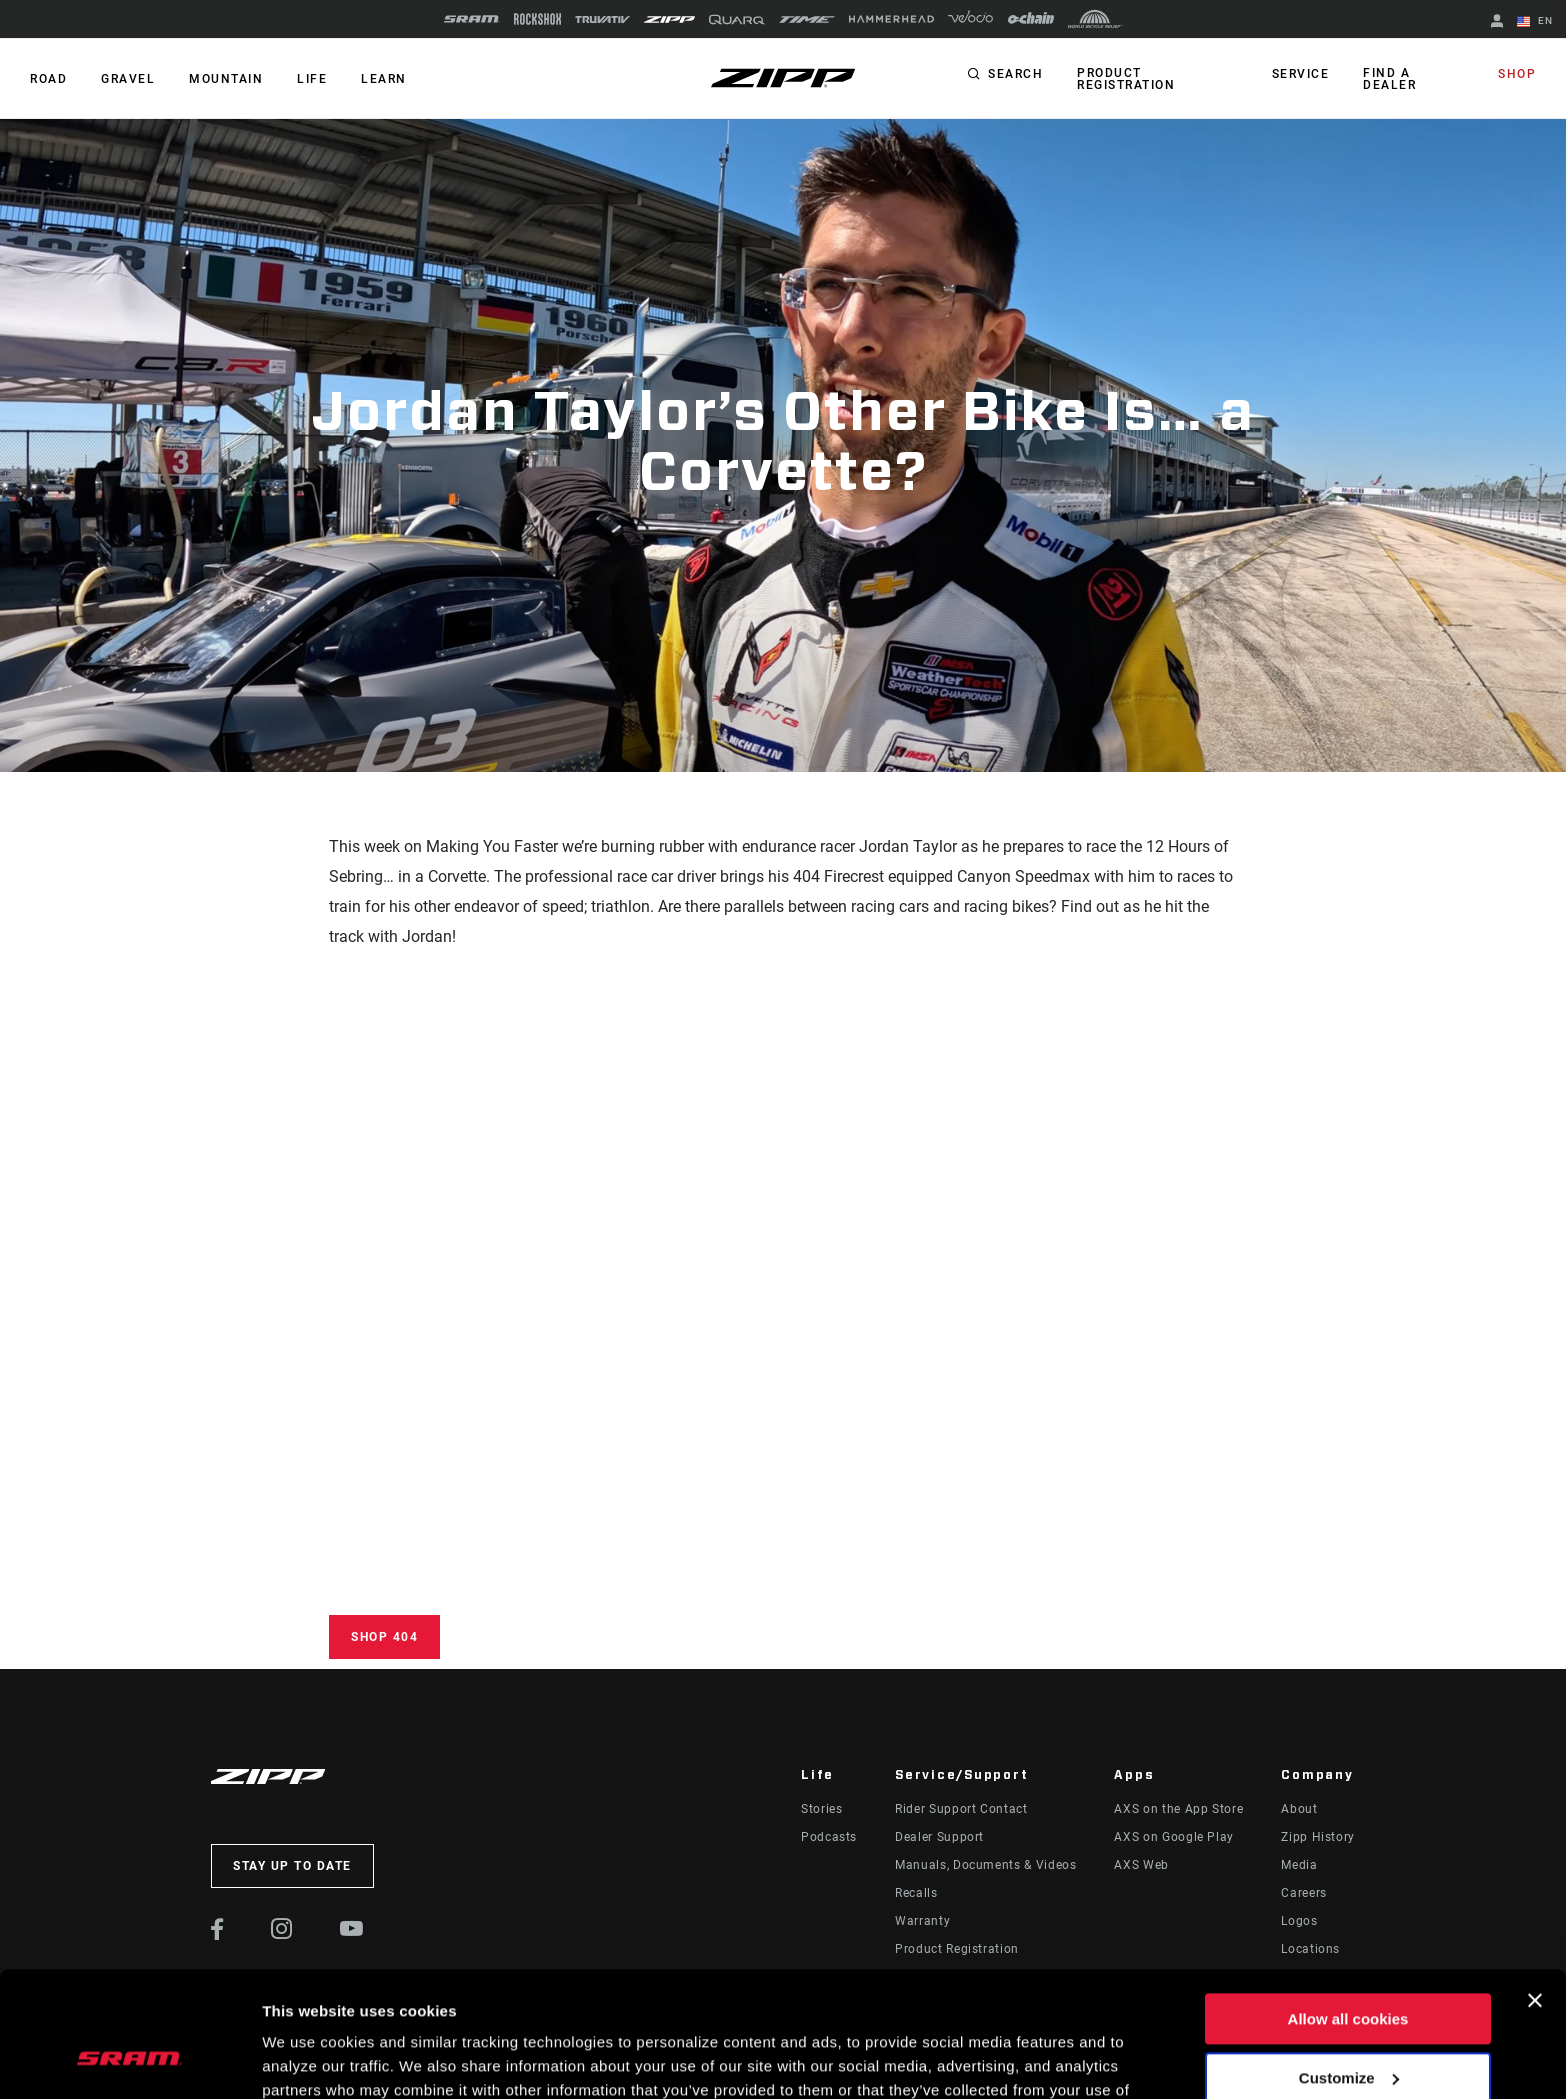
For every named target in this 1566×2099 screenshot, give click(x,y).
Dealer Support (939, 1837)
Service (1301, 74)
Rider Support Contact (961, 1809)
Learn (384, 79)
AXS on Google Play (1174, 1837)
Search (1015, 74)
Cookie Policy (486, 2004)
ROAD (48, 79)
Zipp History (1318, 1837)
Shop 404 (384, 1637)
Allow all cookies (1348, 1909)
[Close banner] (1535, 1891)
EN (1535, 22)
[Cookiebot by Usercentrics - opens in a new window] (129, 2060)
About (1299, 1809)
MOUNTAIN (226, 79)
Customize (1349, 1967)
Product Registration (1126, 79)
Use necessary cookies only (1348, 2026)
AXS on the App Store (1178, 1809)
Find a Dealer (1389, 79)
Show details (308, 2059)
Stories (821, 1809)
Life (312, 79)
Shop (1517, 74)
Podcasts (829, 1837)
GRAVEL (128, 79)
